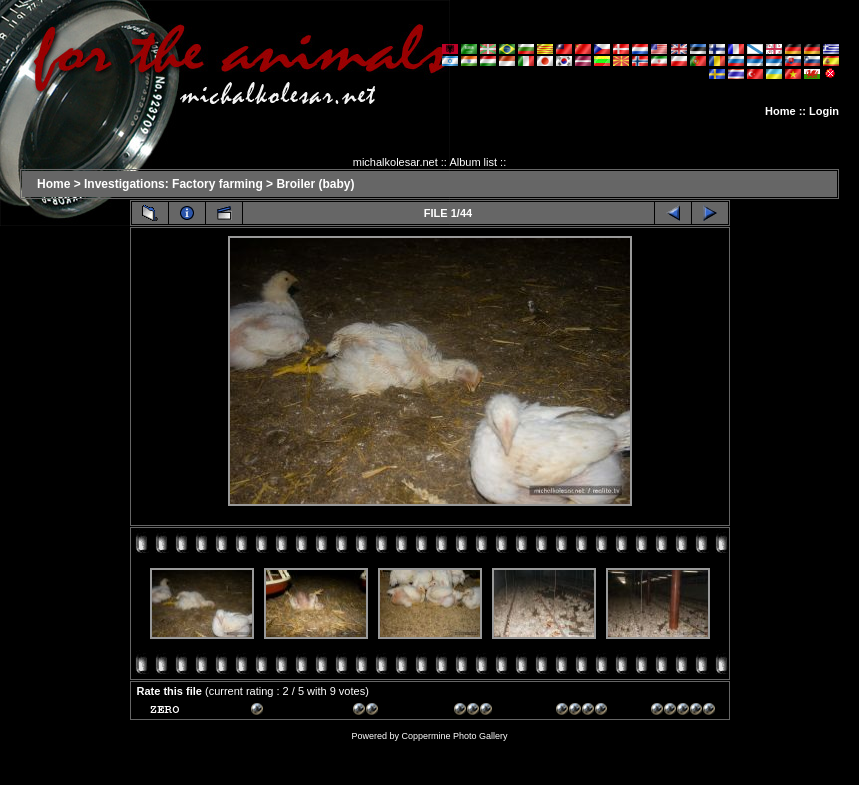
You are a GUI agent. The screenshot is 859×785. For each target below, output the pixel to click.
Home (780, 111)
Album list (473, 162)
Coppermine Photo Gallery (454, 736)
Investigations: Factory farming (173, 184)
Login (824, 111)
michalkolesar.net (395, 162)
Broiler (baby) (315, 184)
